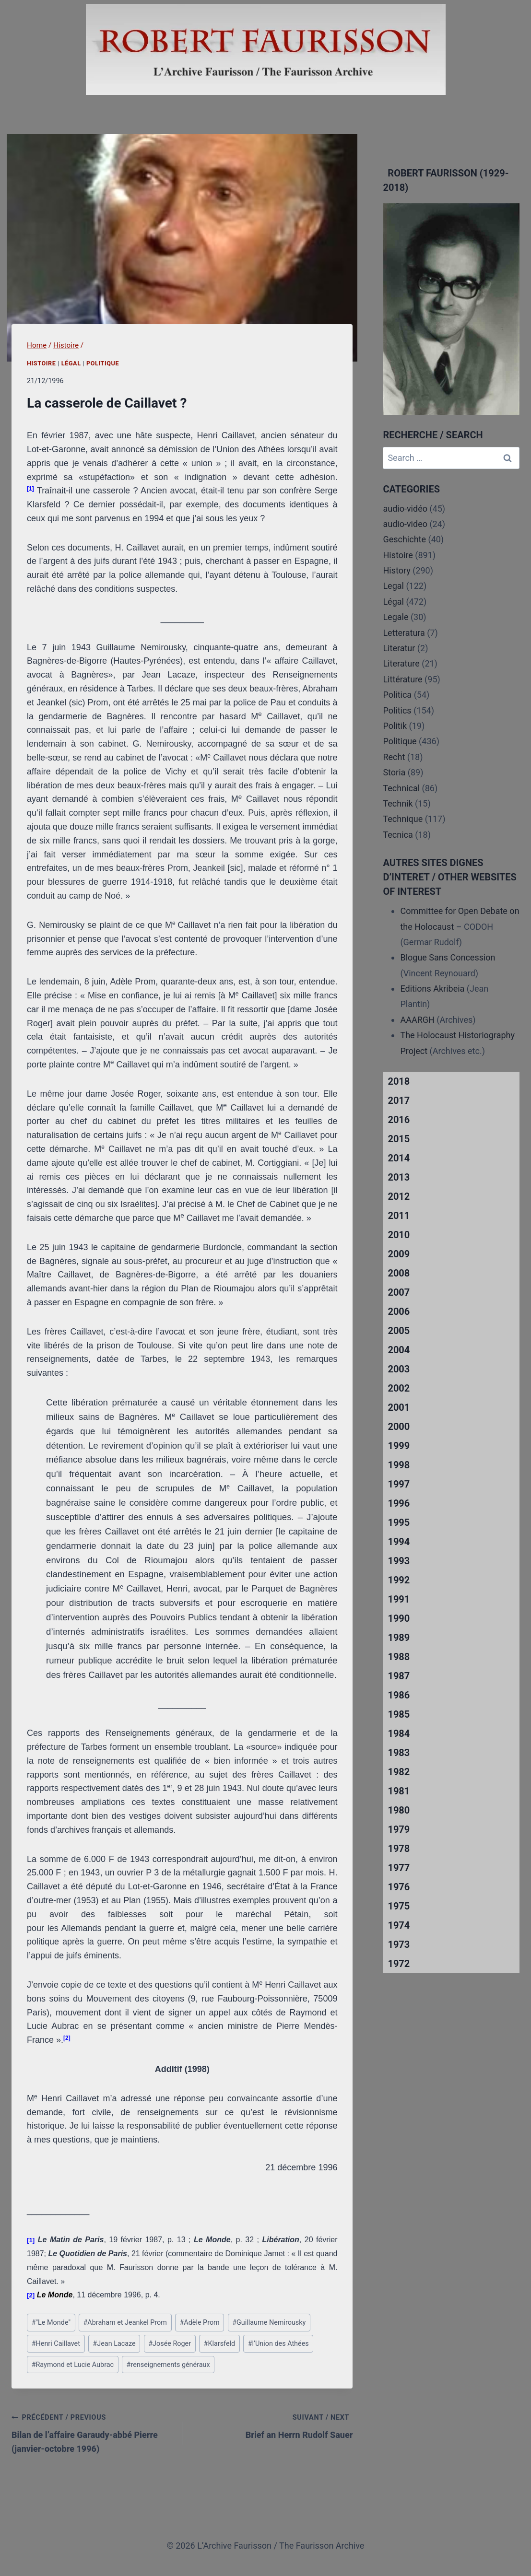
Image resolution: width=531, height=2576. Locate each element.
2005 (399, 1330)
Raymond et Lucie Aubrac (73, 2365)
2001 (399, 1407)
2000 (399, 1426)
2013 (399, 1177)
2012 (399, 1196)
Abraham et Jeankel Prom (124, 2322)
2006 (399, 1311)
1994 (399, 1541)
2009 (399, 1254)
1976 (399, 1887)
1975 (399, 1906)
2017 (399, 1100)
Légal (71, 363)
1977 (399, 1867)
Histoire (41, 363)
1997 (399, 1484)
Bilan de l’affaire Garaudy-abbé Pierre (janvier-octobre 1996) (93, 2432)
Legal (393, 586)
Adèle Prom (199, 2322)
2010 (399, 1235)
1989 (399, 1637)
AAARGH (417, 1020)
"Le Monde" (51, 2322)
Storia (394, 772)
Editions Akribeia (432, 989)
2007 (399, 1292)
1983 (399, 1752)
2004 (399, 1350)
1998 (399, 1465)
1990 (399, 1618)
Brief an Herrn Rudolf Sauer (272, 2425)
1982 (399, 1772)
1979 (399, 1829)
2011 (399, 1215)
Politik (395, 726)
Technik (398, 803)
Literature (401, 663)
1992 (399, 1580)
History (396, 570)
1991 (399, 1599)
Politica (397, 695)
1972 (399, 1963)
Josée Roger (169, 2344)
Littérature (402, 679)
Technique (403, 819)
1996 (399, 1503)
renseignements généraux (168, 2365)
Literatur (399, 648)
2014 (399, 1158)
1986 (399, 1695)
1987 (399, 1676)
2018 (399, 1081)
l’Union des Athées (278, 2344)
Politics (397, 710)
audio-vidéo (405, 508)
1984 (399, 1733)
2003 (399, 1369)
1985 (399, 1714)
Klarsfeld (220, 2344)
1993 (399, 1561)
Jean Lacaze (114, 2344)
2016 (399, 1119)
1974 (399, 1925)
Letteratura (404, 633)
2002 (399, 1388)
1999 (399, 1446)
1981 (399, 1791)
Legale (395, 617)
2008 (399, 1273)
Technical (401, 788)
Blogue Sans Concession (447, 957)
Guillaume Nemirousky (269, 2322)
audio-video (405, 524)
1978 (399, 1848)
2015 (399, 1139)
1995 (399, 1522)
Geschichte (404, 539)
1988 (399, 1657)
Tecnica (398, 835)
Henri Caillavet (56, 2344)
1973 (399, 1944)
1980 (399, 1810)
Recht (394, 757)
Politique (102, 363)
